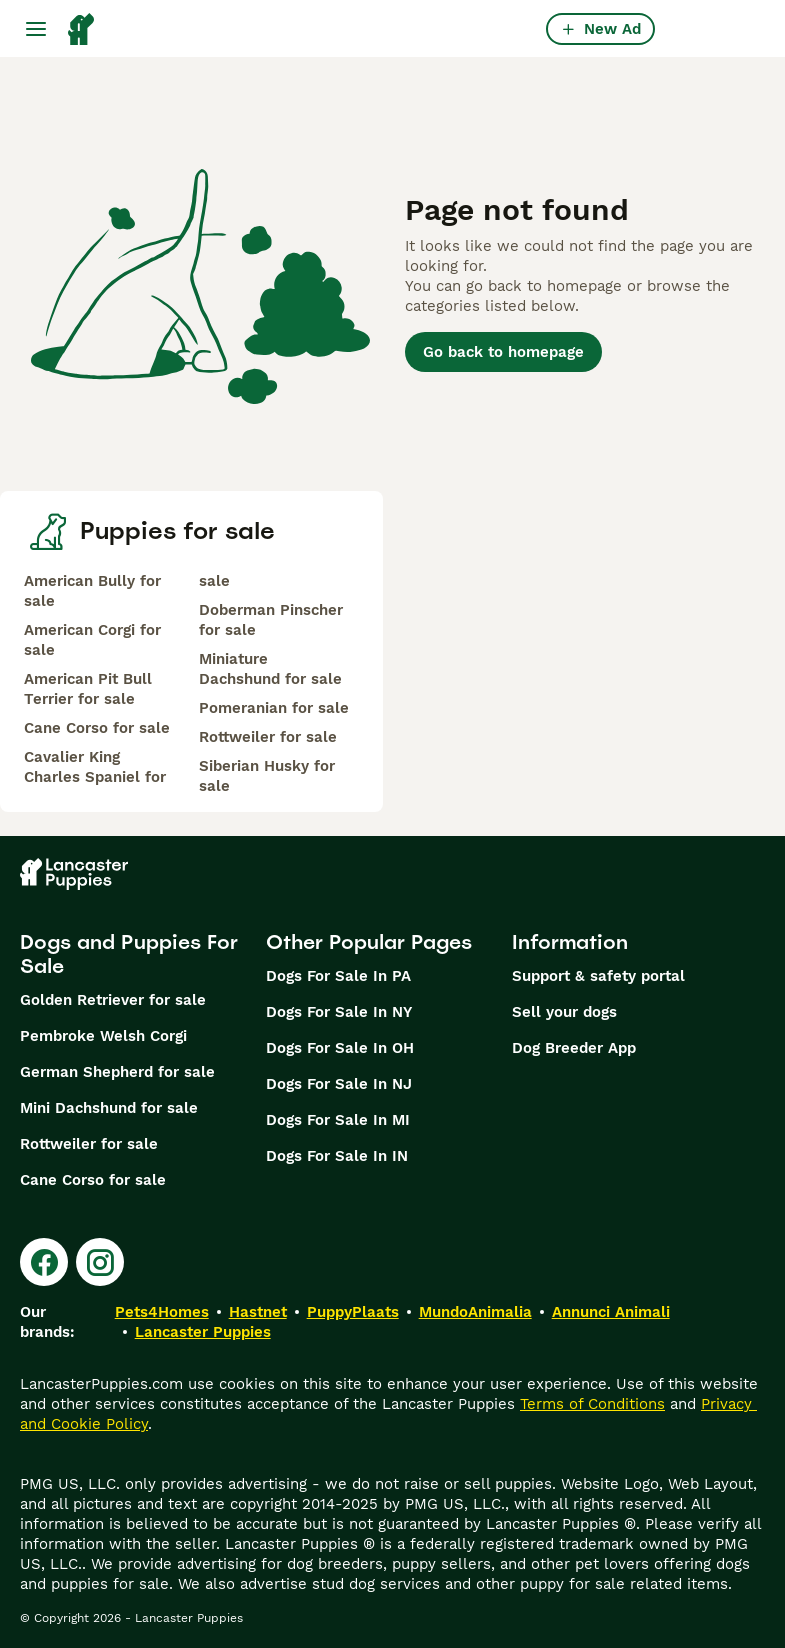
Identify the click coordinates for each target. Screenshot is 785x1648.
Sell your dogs (564, 1012)
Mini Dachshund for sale (109, 1108)
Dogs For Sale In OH (340, 1048)
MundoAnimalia (475, 1312)
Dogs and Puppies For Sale (129, 954)
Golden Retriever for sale (113, 1000)
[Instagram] (100, 1262)
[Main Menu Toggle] (36, 29)
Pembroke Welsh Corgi (103, 1036)
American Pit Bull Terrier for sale (88, 689)
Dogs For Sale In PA (338, 976)
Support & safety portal (598, 976)
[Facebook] (44, 1262)
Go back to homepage (503, 352)
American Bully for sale (92, 591)
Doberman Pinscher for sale (271, 620)
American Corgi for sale (92, 640)
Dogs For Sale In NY (339, 1012)
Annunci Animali (611, 1312)
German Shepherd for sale (117, 1072)
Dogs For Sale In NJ (339, 1084)
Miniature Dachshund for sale (270, 669)
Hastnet (258, 1312)
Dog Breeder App (574, 1048)
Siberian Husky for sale (267, 776)
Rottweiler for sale (268, 737)
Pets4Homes (162, 1312)
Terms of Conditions (592, 1404)
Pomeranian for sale (274, 708)
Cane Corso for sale (97, 728)
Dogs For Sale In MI (338, 1120)
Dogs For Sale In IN (337, 1156)
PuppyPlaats (353, 1312)
